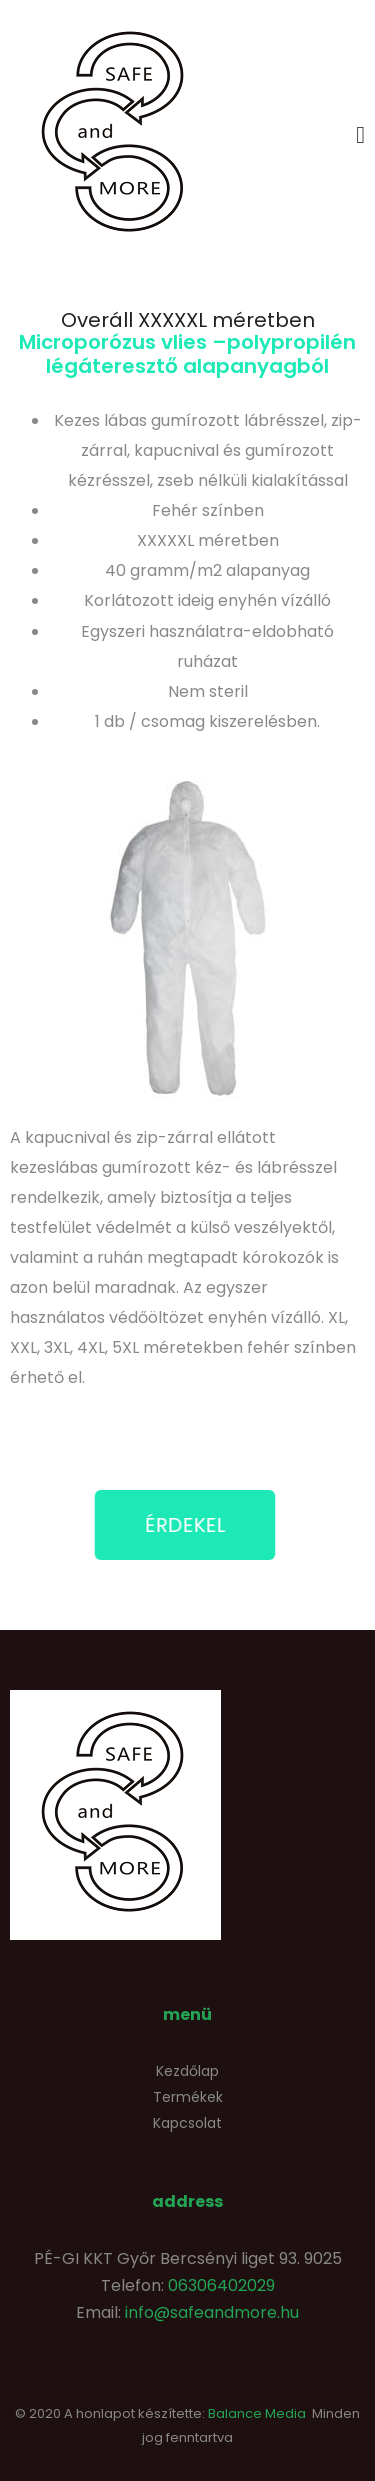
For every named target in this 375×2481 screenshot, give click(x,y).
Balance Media (257, 2413)
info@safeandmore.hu (212, 2312)
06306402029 (221, 2285)
